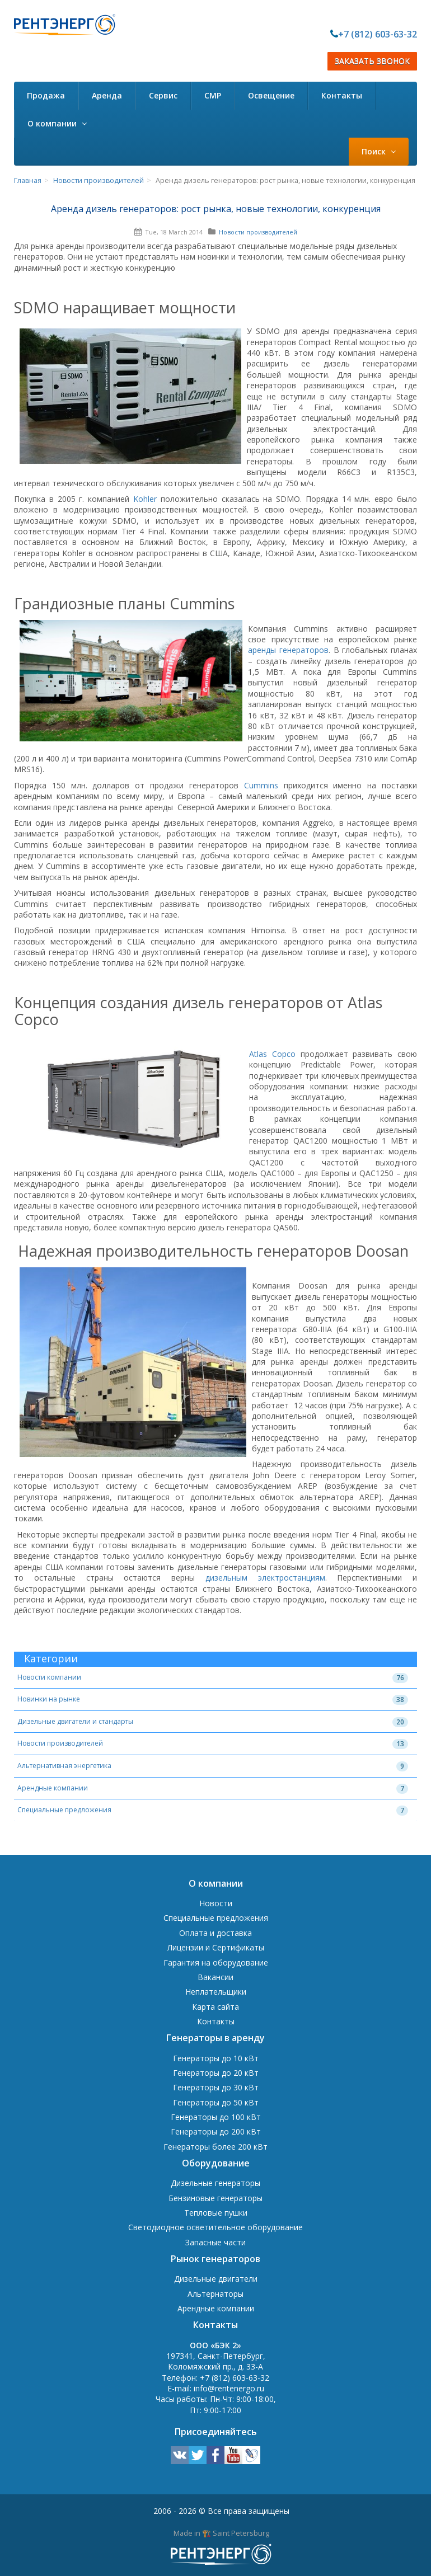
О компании (57, 123)
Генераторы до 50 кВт (216, 2102)
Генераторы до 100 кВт (216, 2117)
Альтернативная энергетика (64, 1765)
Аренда (107, 95)
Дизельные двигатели (215, 2278)
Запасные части (215, 2242)
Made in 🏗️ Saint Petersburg (221, 2533)
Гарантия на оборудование (215, 1962)
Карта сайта (215, 2006)
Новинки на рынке (48, 1699)
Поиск (379, 151)
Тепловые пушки (215, 2212)
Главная (27, 180)
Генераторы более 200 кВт (215, 2146)
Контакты (341, 95)
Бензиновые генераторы (215, 2198)
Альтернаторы (215, 2293)
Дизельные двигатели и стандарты (75, 1721)
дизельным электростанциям (265, 1577)
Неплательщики (215, 1991)
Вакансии (215, 1977)
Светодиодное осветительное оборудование (215, 2227)
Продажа (46, 95)
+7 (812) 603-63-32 (377, 34)
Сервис (163, 95)
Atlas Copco (272, 1054)
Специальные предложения (64, 1810)
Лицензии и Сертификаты (215, 1947)
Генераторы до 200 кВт (216, 2131)
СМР (212, 95)
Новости (215, 1903)
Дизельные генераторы (215, 2183)
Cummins (261, 785)
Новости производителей (98, 180)
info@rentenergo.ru (229, 2388)
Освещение (271, 95)
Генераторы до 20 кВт (216, 2072)
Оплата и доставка (215, 1933)
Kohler (145, 498)
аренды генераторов (288, 650)
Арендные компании (52, 1788)
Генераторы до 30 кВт (216, 2087)
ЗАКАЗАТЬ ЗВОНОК (372, 61)
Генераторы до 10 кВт (216, 2058)
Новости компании (49, 1677)
